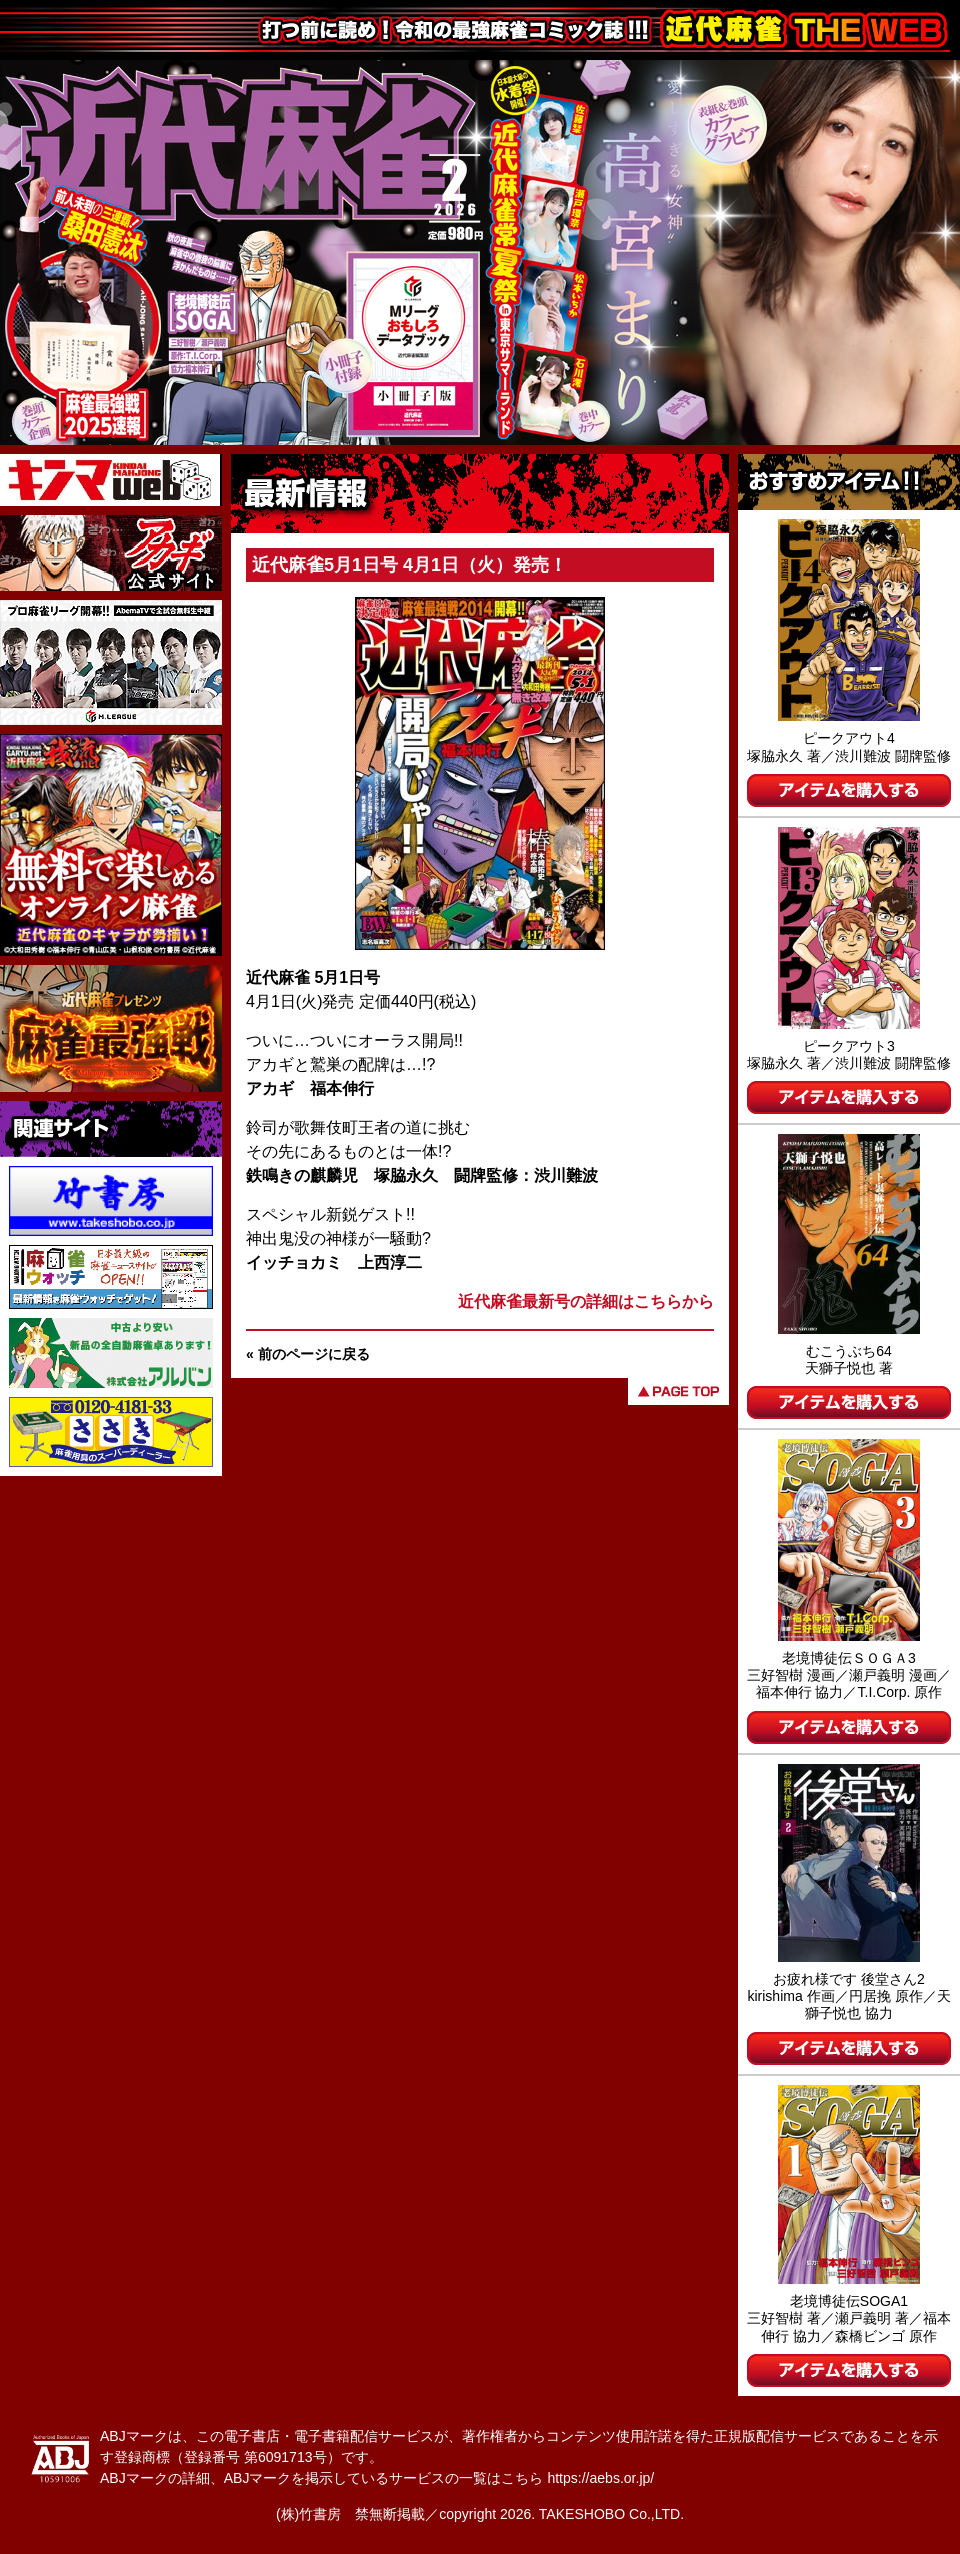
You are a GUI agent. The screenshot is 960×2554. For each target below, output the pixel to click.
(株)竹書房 (308, 2514)
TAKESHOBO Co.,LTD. (611, 2514)
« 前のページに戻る (308, 1354)
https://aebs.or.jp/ (600, 2478)
